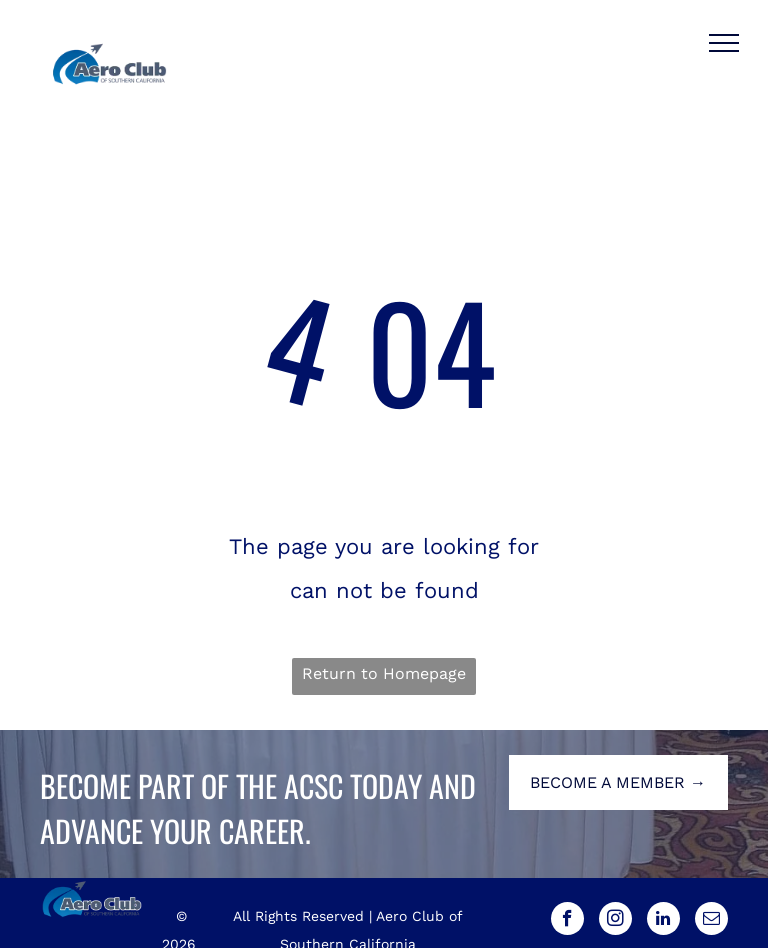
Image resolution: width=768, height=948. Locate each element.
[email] (711, 921)
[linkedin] (663, 921)
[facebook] (567, 921)
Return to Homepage (384, 673)
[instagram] (615, 921)
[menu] (724, 43)
